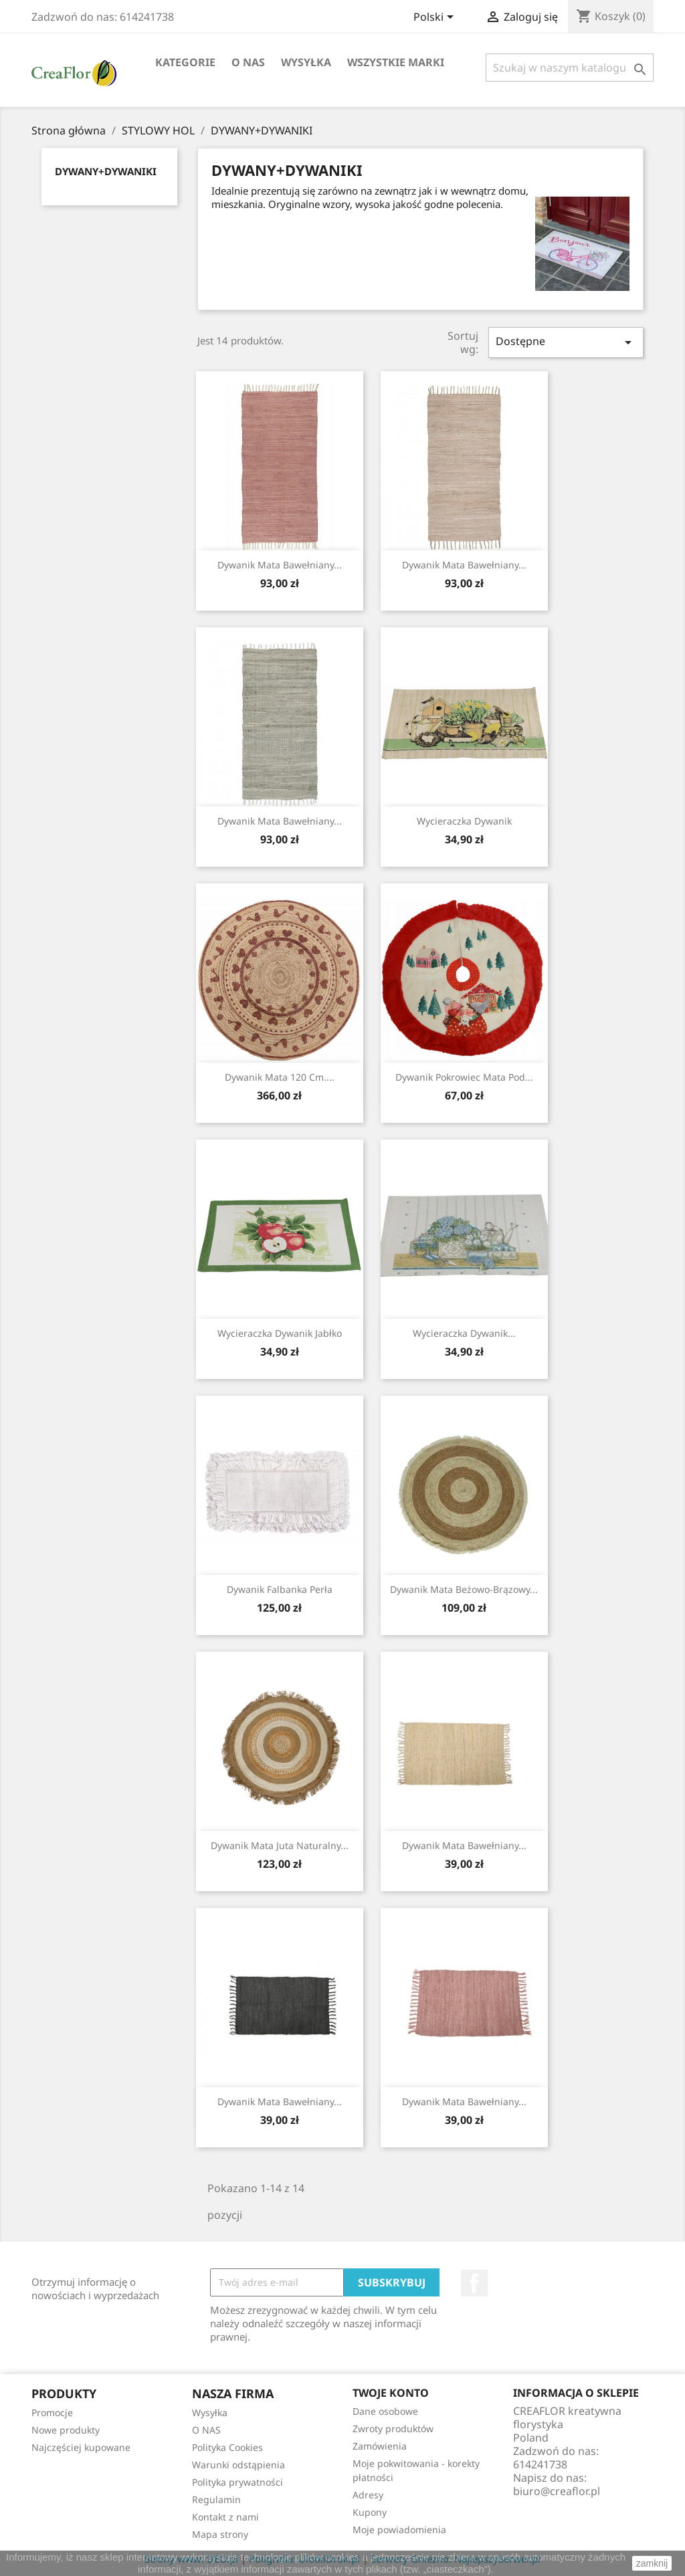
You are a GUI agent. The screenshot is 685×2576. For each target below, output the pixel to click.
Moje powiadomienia (399, 2529)
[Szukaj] (570, 67)
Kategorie (185, 62)
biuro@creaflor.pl (556, 2491)
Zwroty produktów (393, 2428)
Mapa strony (220, 2534)
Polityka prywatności (237, 2482)
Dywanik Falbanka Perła (279, 1589)
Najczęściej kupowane (80, 2447)
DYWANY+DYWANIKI (106, 171)
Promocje (52, 2412)
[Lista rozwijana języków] (435, 18)
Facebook (474, 2283)
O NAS (248, 62)
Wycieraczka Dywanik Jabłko (279, 1333)
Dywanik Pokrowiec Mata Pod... (464, 1077)
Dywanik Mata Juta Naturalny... (280, 1845)
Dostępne (566, 342)
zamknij (652, 2563)
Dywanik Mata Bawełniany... (279, 564)
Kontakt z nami (225, 2516)
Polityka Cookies (227, 2447)
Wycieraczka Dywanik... (464, 1333)
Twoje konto (391, 2392)
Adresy (368, 2494)
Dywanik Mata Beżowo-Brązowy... (464, 1589)
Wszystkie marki (395, 62)
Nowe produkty (65, 2430)
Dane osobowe (385, 2411)
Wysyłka (306, 62)
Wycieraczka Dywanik (464, 821)
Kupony (370, 2512)
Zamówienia (380, 2446)
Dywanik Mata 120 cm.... (279, 1077)
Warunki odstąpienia (238, 2464)
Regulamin (216, 2499)
